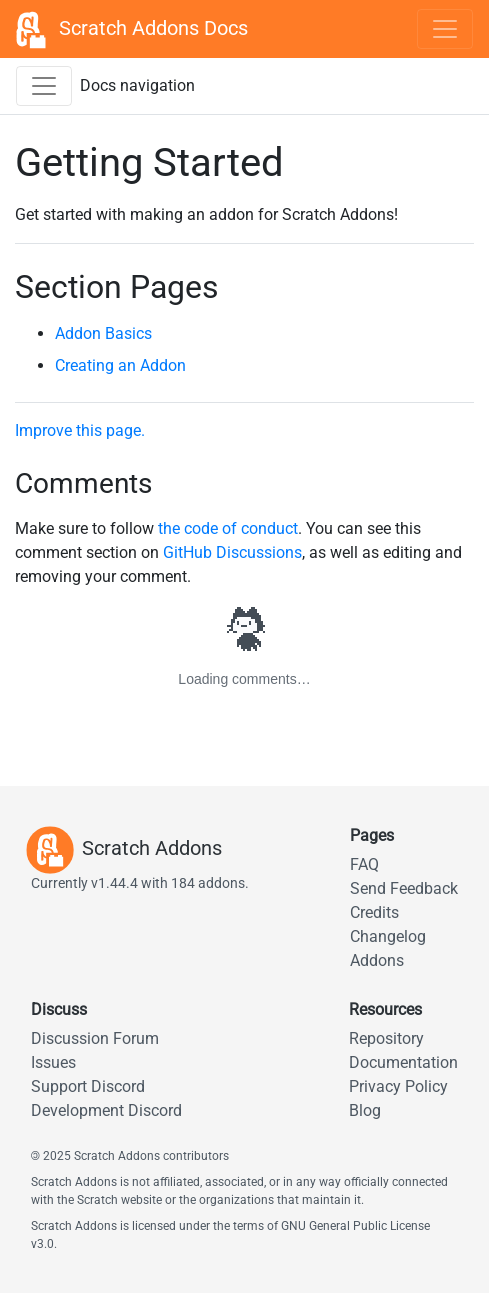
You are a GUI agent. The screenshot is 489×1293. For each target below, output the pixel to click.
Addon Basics (103, 333)
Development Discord (106, 1110)
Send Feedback (404, 888)
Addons (377, 960)
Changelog (388, 936)
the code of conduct (228, 528)
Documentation (403, 1062)
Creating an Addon (120, 365)
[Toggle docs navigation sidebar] (44, 86)
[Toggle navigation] (445, 29)
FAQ (364, 864)
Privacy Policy (398, 1086)
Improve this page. (80, 430)
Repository (386, 1038)
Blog (365, 1110)
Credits (374, 912)
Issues (53, 1062)
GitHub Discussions (232, 552)
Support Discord (88, 1086)
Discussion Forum (95, 1038)
